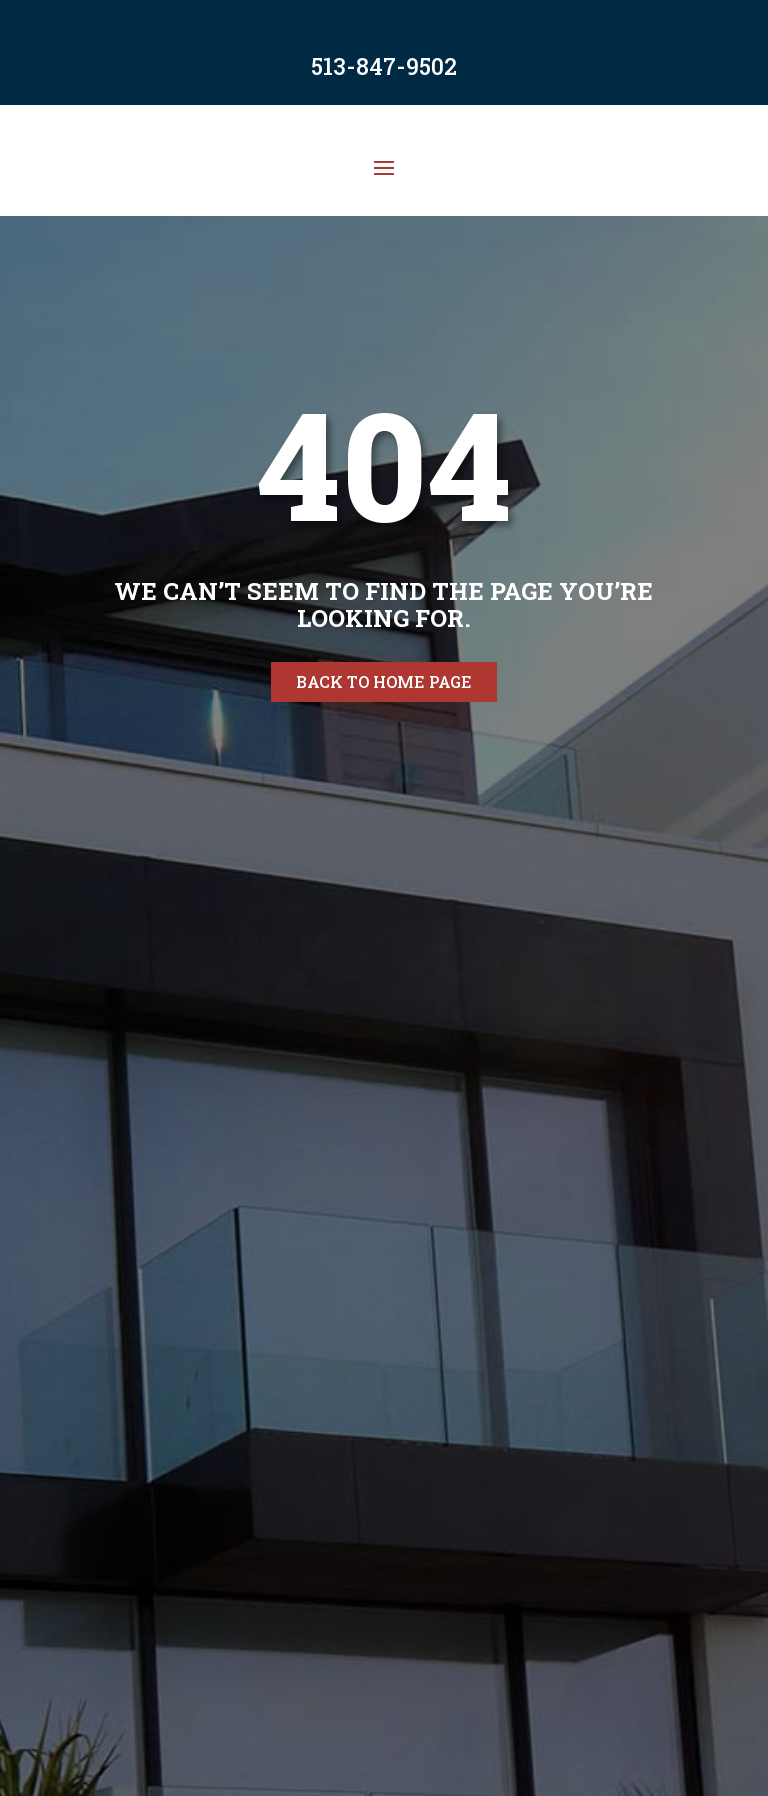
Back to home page (384, 681)
